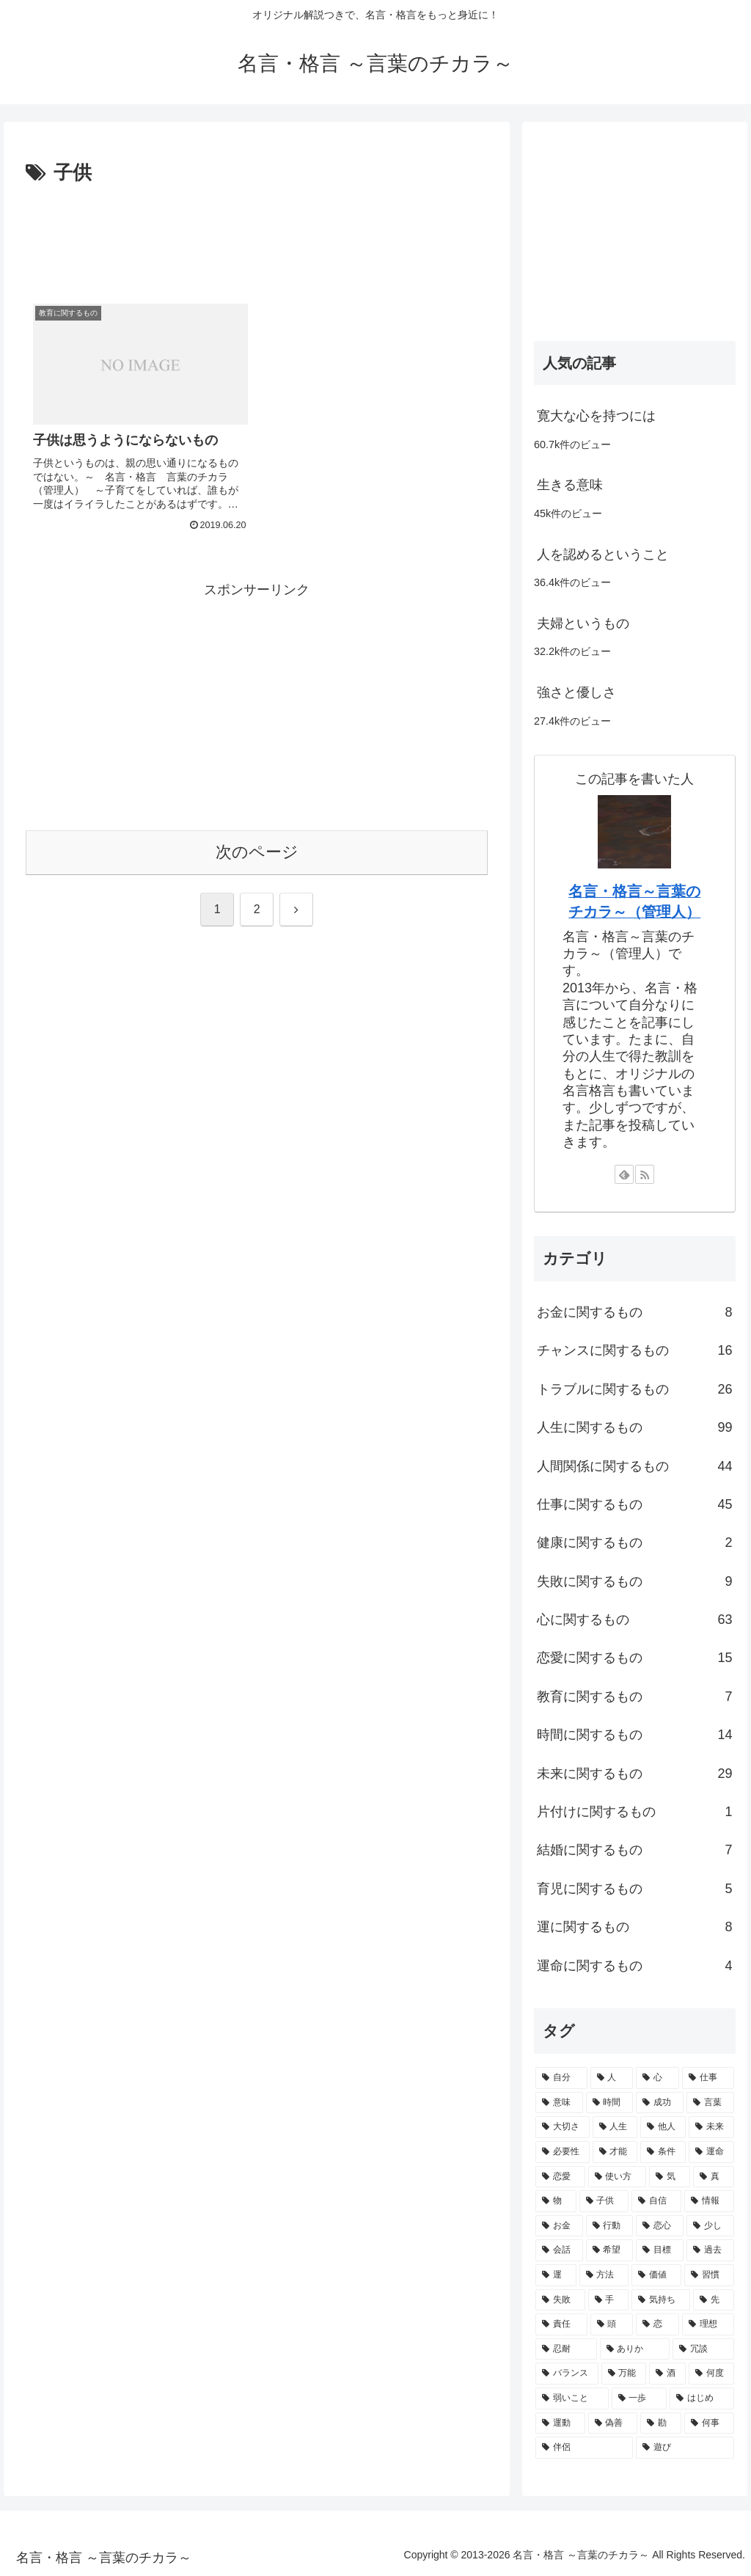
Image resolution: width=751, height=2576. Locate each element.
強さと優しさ (576, 692)
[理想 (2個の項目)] (708, 2324)
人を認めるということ (603, 554)
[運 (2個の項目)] (555, 2275)
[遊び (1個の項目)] (684, 2448)
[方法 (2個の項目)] (604, 2275)
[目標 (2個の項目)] (660, 2250)
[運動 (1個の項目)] (560, 2423)
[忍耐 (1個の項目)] (565, 2349)
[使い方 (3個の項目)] (617, 2177)
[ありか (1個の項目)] (635, 2349)
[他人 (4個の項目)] (663, 2127)
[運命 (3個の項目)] (711, 2152)
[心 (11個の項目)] (657, 2078)
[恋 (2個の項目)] (657, 2324)
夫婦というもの (583, 623)
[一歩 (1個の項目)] (639, 2398)
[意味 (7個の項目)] (559, 2103)
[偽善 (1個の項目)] (613, 2423)
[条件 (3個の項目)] (663, 2152)
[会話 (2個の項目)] (559, 2250)
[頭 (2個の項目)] (612, 2324)
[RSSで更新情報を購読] (644, 1174)
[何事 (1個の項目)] (709, 2423)
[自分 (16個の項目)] (561, 2078)
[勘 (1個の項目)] (660, 2423)
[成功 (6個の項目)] (660, 2103)
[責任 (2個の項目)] (561, 2324)
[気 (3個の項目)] (669, 2177)
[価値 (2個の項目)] (656, 2275)
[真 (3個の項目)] (713, 2177)
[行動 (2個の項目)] (610, 2226)
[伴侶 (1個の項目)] (584, 2448)
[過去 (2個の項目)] (710, 2250)
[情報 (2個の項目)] (709, 2201)
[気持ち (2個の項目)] (660, 2300)
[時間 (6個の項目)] (610, 2103)
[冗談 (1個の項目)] (703, 2349)
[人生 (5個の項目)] (615, 2127)
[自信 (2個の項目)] (656, 2201)
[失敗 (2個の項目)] (560, 2300)
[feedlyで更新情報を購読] (624, 1174)
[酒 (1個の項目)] (667, 2374)
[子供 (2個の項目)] (604, 2201)
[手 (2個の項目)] (608, 2300)
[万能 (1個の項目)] (624, 2374)
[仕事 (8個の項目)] (708, 2078)
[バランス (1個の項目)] (566, 2374)
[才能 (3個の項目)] (615, 2152)
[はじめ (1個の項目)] (701, 2398)
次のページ (257, 852)
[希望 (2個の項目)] (610, 2250)
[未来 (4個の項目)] (711, 2127)
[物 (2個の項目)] (555, 2201)
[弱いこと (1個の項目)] (571, 2398)
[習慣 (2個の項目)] (709, 2275)
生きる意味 (570, 484)
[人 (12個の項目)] (612, 2078)
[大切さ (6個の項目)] (562, 2127)
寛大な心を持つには (596, 416)
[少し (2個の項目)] (710, 2226)
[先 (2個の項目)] (713, 2300)
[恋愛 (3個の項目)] (560, 2177)
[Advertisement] (257, 234)
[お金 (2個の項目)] (559, 2226)
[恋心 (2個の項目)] (660, 2226)
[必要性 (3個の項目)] (562, 2152)
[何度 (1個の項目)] (711, 2374)
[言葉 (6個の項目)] (710, 2103)
